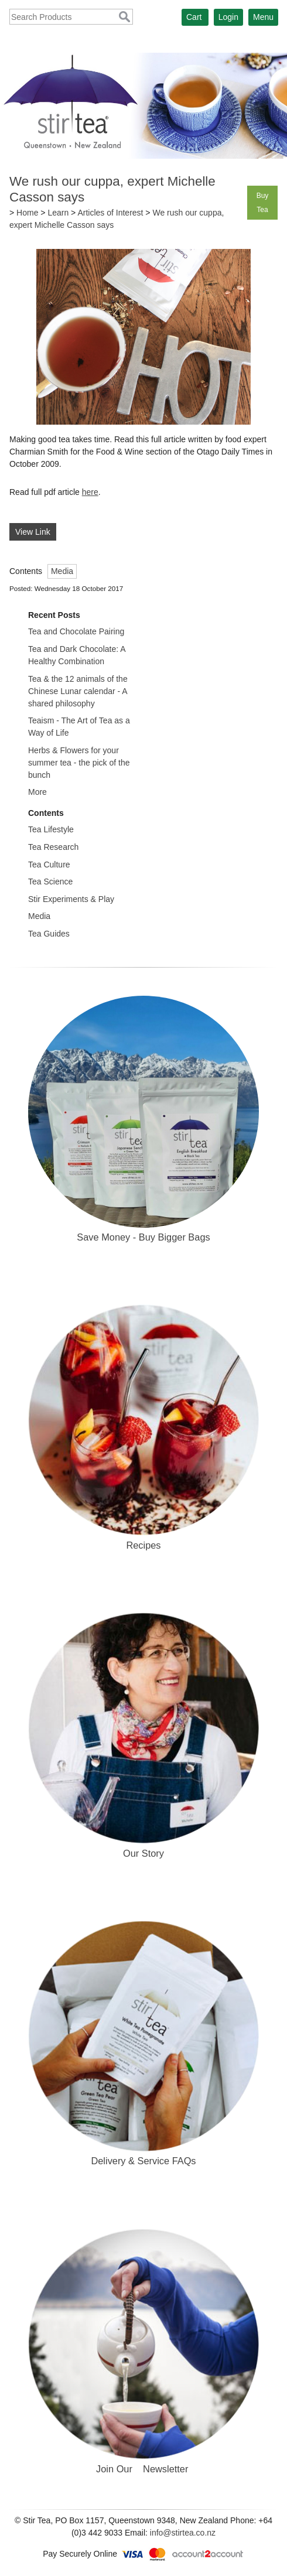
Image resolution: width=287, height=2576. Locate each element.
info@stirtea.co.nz (183, 2532)
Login (228, 17)
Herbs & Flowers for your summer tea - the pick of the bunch (79, 763)
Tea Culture (49, 864)
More (37, 792)
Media (62, 571)
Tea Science (50, 881)
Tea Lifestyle (51, 829)
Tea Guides (49, 933)
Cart (193, 17)
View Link (32, 532)
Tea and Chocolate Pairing (76, 631)
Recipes (143, 1545)
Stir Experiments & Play (71, 899)
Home (27, 212)
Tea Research (53, 847)
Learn (58, 212)
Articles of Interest (110, 212)
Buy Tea (263, 203)
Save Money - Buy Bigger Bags (143, 1237)
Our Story (143, 1853)
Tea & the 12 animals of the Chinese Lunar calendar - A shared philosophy (78, 691)
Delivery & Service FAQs (143, 2160)
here (90, 492)
